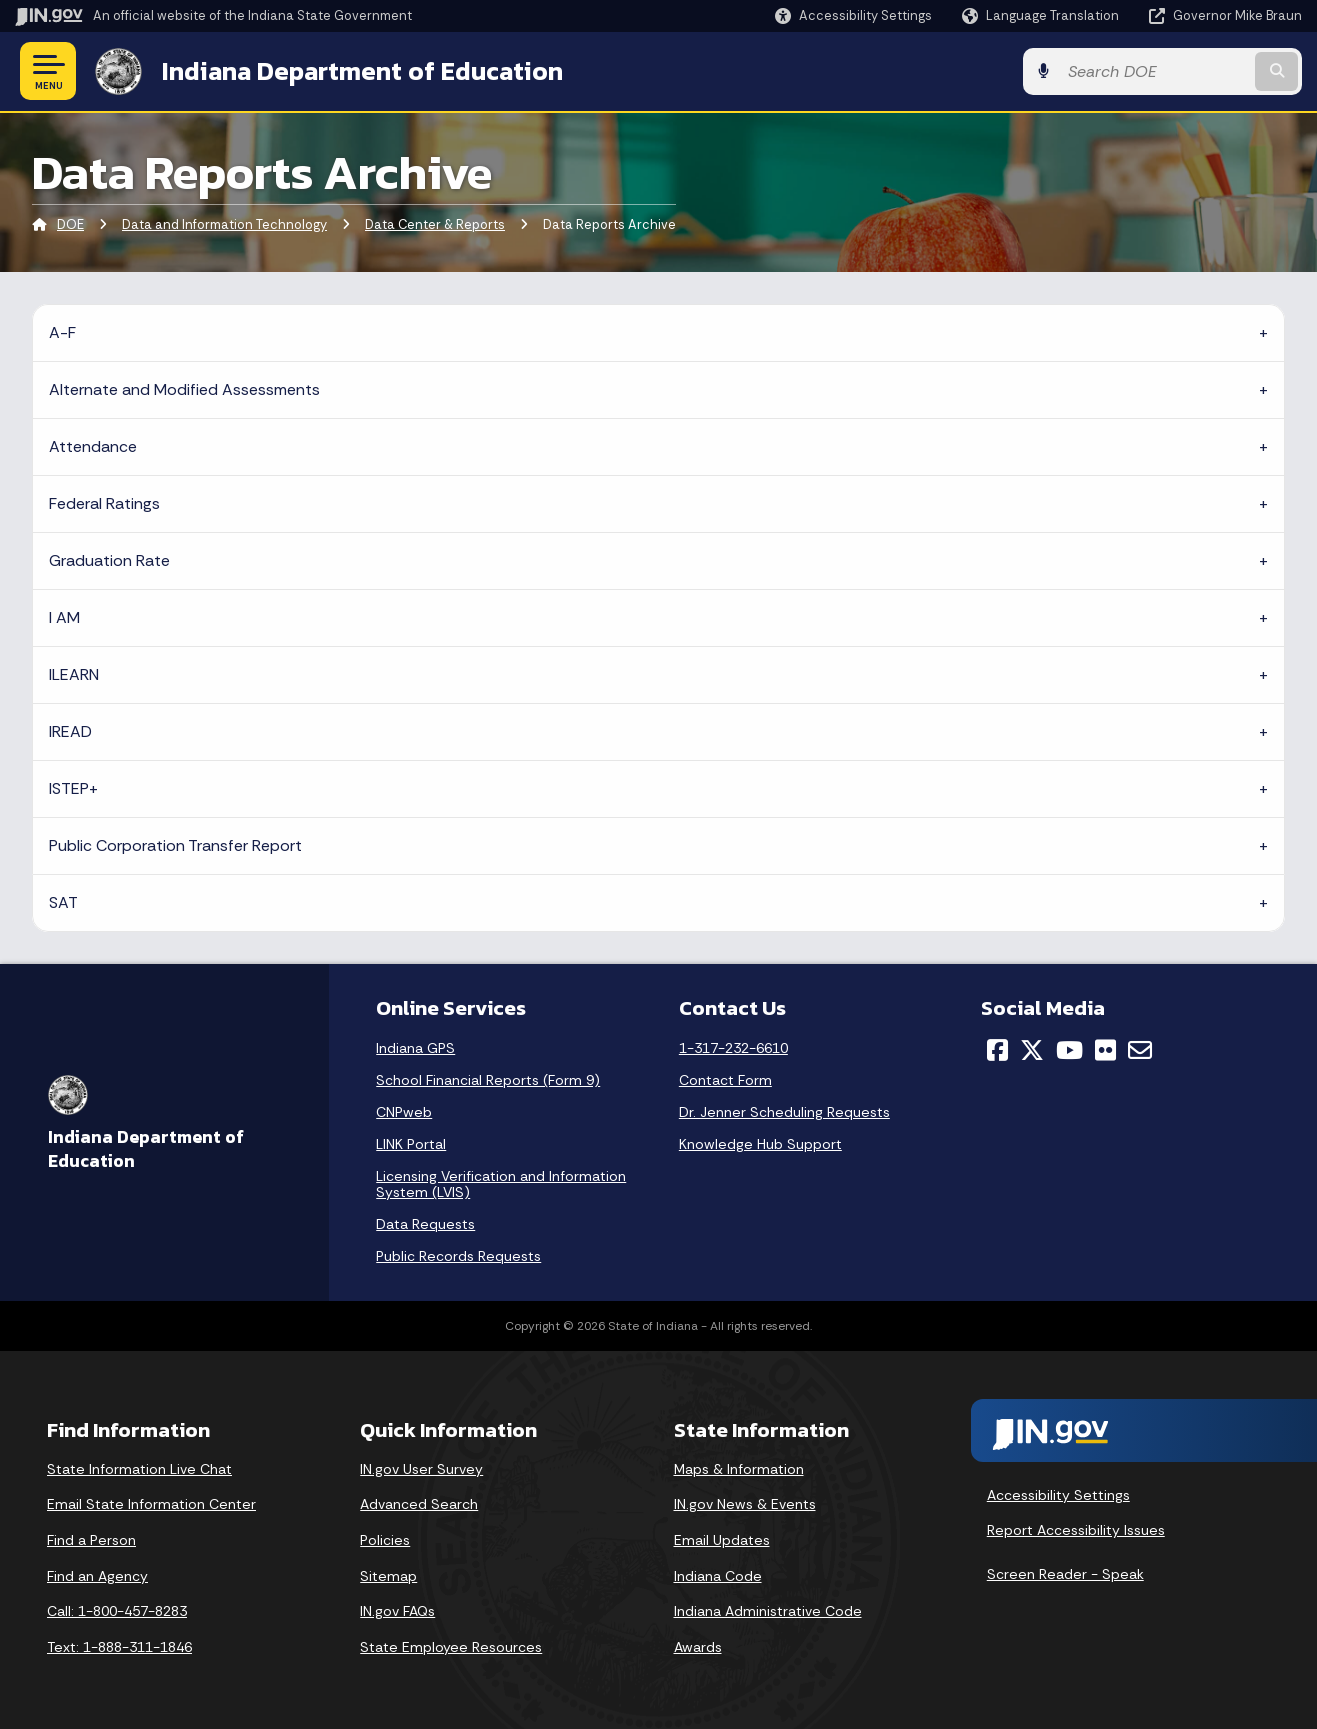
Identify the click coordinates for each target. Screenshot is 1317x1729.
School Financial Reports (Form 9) (488, 1080)
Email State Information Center (151, 1504)
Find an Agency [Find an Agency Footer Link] (97, 1576)
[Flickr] (1105, 1050)
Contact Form (725, 1080)
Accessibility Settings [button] (1058, 1495)
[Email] (1140, 1050)
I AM (64, 617)
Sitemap (388, 1576)
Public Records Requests (458, 1256)
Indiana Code (718, 1576)
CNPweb (404, 1112)
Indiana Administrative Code (768, 1611)
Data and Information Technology (224, 224)
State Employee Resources (451, 1647)
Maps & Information (739, 1469)
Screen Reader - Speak (1065, 1574)
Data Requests (425, 1224)
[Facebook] (997, 1050)
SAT (63, 902)
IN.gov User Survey (421, 1469)
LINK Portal (411, 1144)
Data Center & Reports (435, 224)
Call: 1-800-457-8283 (117, 1611)
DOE (70, 224)
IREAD (70, 731)
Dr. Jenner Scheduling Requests (784, 1112)
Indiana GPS (415, 1048)
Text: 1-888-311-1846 (119, 1647)
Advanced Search (419, 1504)
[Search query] (1154, 71)
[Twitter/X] (1032, 1050)
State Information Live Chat (139, 1469)
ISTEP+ (73, 788)
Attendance (93, 446)
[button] (853, 15)
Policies (385, 1540)
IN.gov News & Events (745, 1504)
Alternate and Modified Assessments (184, 389)
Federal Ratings (104, 503)
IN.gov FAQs (397, 1611)
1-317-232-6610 (733, 1048)
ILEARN (74, 674)
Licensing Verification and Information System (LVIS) (501, 1184)
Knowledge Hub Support (760, 1144)
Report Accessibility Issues (1076, 1530)
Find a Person (91, 1540)
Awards (698, 1647)
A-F (62, 332)
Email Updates (722, 1540)
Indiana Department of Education (362, 71)
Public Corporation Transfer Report (175, 845)
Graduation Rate (109, 560)
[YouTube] (1069, 1050)
